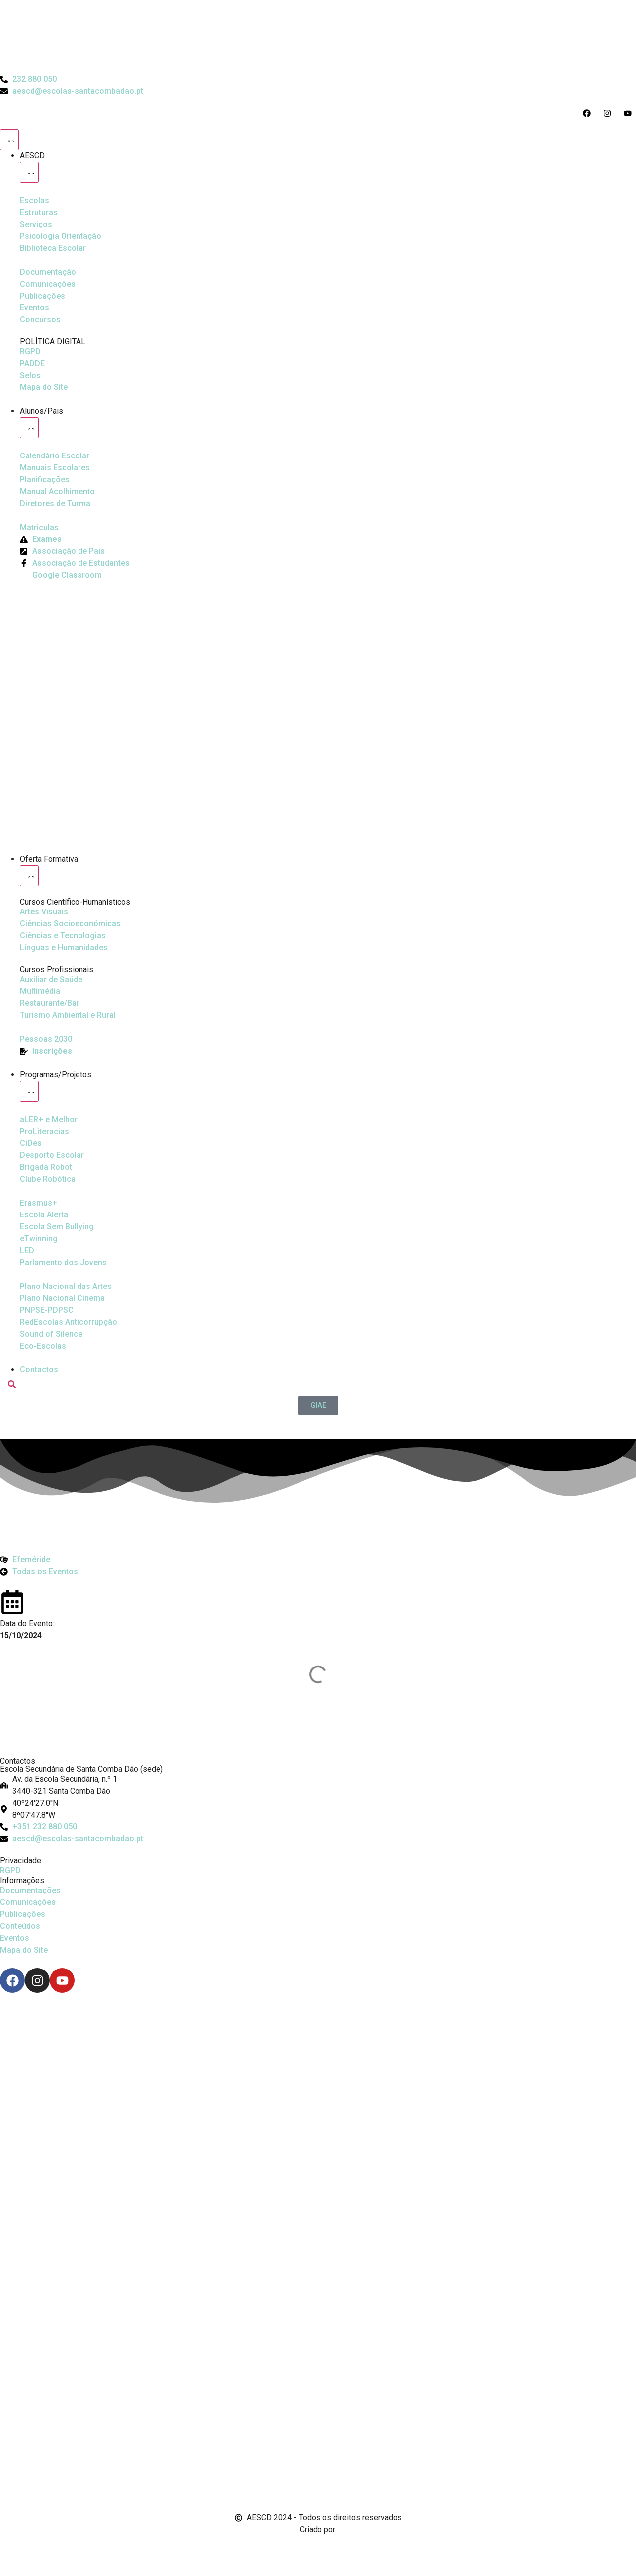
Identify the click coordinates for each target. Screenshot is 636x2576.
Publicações (22, 1914)
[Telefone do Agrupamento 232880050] (28, 79)
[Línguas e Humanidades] (64, 948)
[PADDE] (32, 364)
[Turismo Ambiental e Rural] (50, 1003)
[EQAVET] (46, 1039)
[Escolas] (34, 201)
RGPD (10, 1870)
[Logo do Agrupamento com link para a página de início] (318, 37)
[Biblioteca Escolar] (53, 248)
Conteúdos (20, 1926)
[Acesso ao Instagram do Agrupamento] (609, 113)
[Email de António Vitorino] (12, 2548)
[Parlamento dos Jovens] (27, 1251)
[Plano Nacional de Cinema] (66, 1286)
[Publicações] (42, 296)
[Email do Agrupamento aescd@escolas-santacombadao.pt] (71, 91)
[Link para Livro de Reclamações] (318, 2439)
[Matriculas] (39, 527)
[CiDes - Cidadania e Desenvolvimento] (31, 1143)
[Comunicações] (48, 284)
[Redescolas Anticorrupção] (68, 1322)
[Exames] (41, 539)
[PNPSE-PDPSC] (47, 1310)
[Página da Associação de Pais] (62, 551)
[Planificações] (45, 480)
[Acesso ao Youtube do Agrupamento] (630, 113)
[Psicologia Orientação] (60, 236)
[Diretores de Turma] (55, 504)
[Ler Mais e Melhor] (49, 1120)
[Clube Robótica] (52, 1155)
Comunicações (28, 1902)
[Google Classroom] (61, 575)
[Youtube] (62, 1980)
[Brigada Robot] (46, 1167)
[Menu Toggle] (9, 139)
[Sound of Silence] (51, 1334)
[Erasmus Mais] (38, 1203)
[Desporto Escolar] (44, 1131)
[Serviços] (36, 224)
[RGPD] (30, 352)
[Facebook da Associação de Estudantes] (75, 563)
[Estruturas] (39, 213)
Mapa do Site (24, 1950)
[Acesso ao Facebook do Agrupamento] (589, 113)
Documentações (30, 1890)
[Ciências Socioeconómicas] (70, 924)
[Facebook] (12, 1980)
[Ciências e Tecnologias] (63, 936)
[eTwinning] (39, 1239)
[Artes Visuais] (44, 912)
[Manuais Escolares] (55, 468)
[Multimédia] (40, 991)
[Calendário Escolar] (54, 456)
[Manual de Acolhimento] (57, 492)
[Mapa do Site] (44, 387)
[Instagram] (37, 1980)
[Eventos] (34, 308)
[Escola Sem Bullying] (44, 1215)
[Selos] (30, 375)
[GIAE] (318, 1405)
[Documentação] (48, 272)
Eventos (14, 1938)
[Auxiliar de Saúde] (51, 979)
